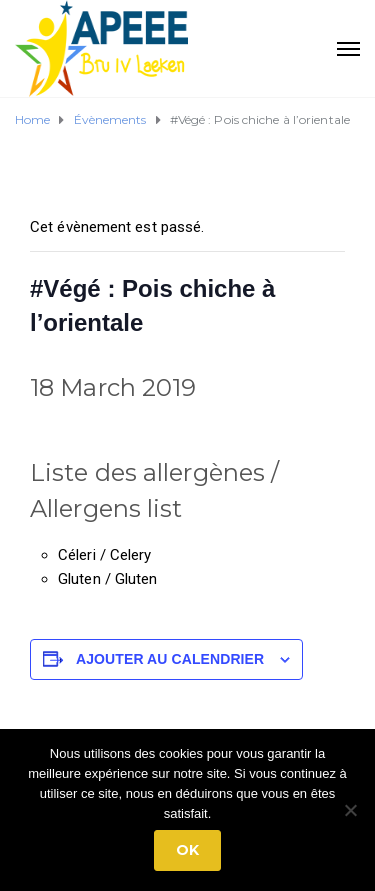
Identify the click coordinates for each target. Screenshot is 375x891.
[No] (350, 810)
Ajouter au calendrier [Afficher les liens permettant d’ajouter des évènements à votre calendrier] (170, 659)
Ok (187, 850)
